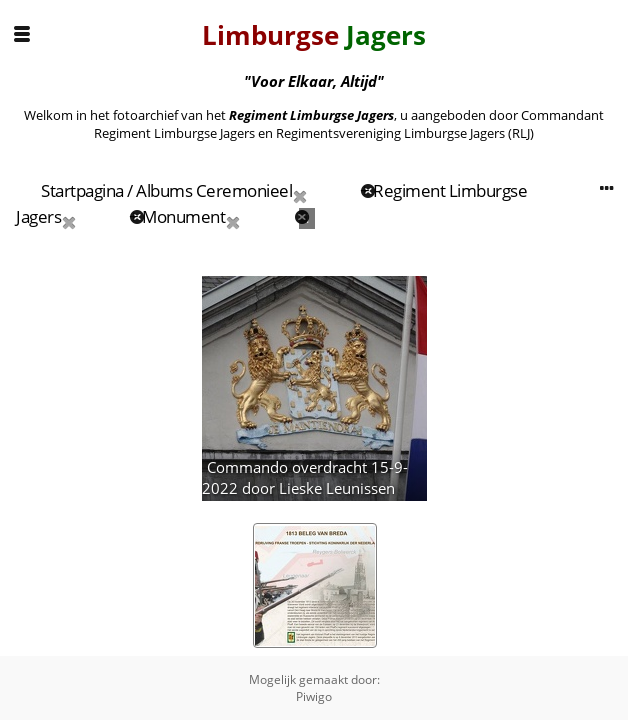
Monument (183, 216)
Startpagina (82, 190)
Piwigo (314, 696)
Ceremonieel (244, 190)
